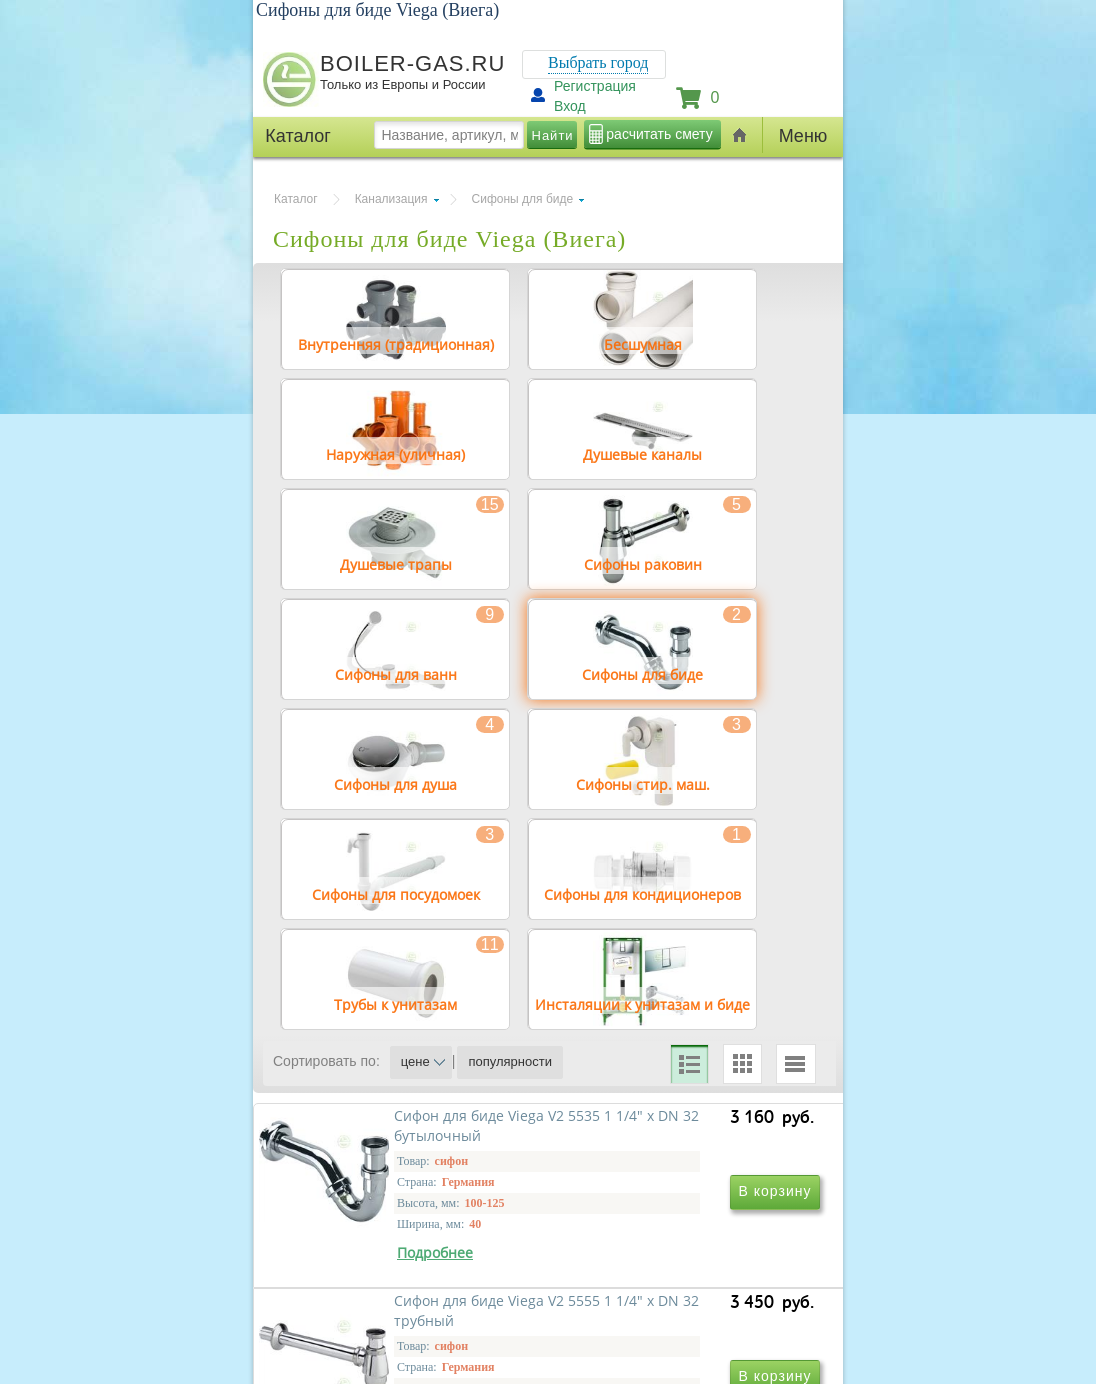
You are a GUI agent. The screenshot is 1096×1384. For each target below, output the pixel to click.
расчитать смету (659, 134)
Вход (570, 106)
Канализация (391, 199)
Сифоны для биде (523, 199)
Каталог (296, 199)
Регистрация (595, 86)
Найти (553, 135)
